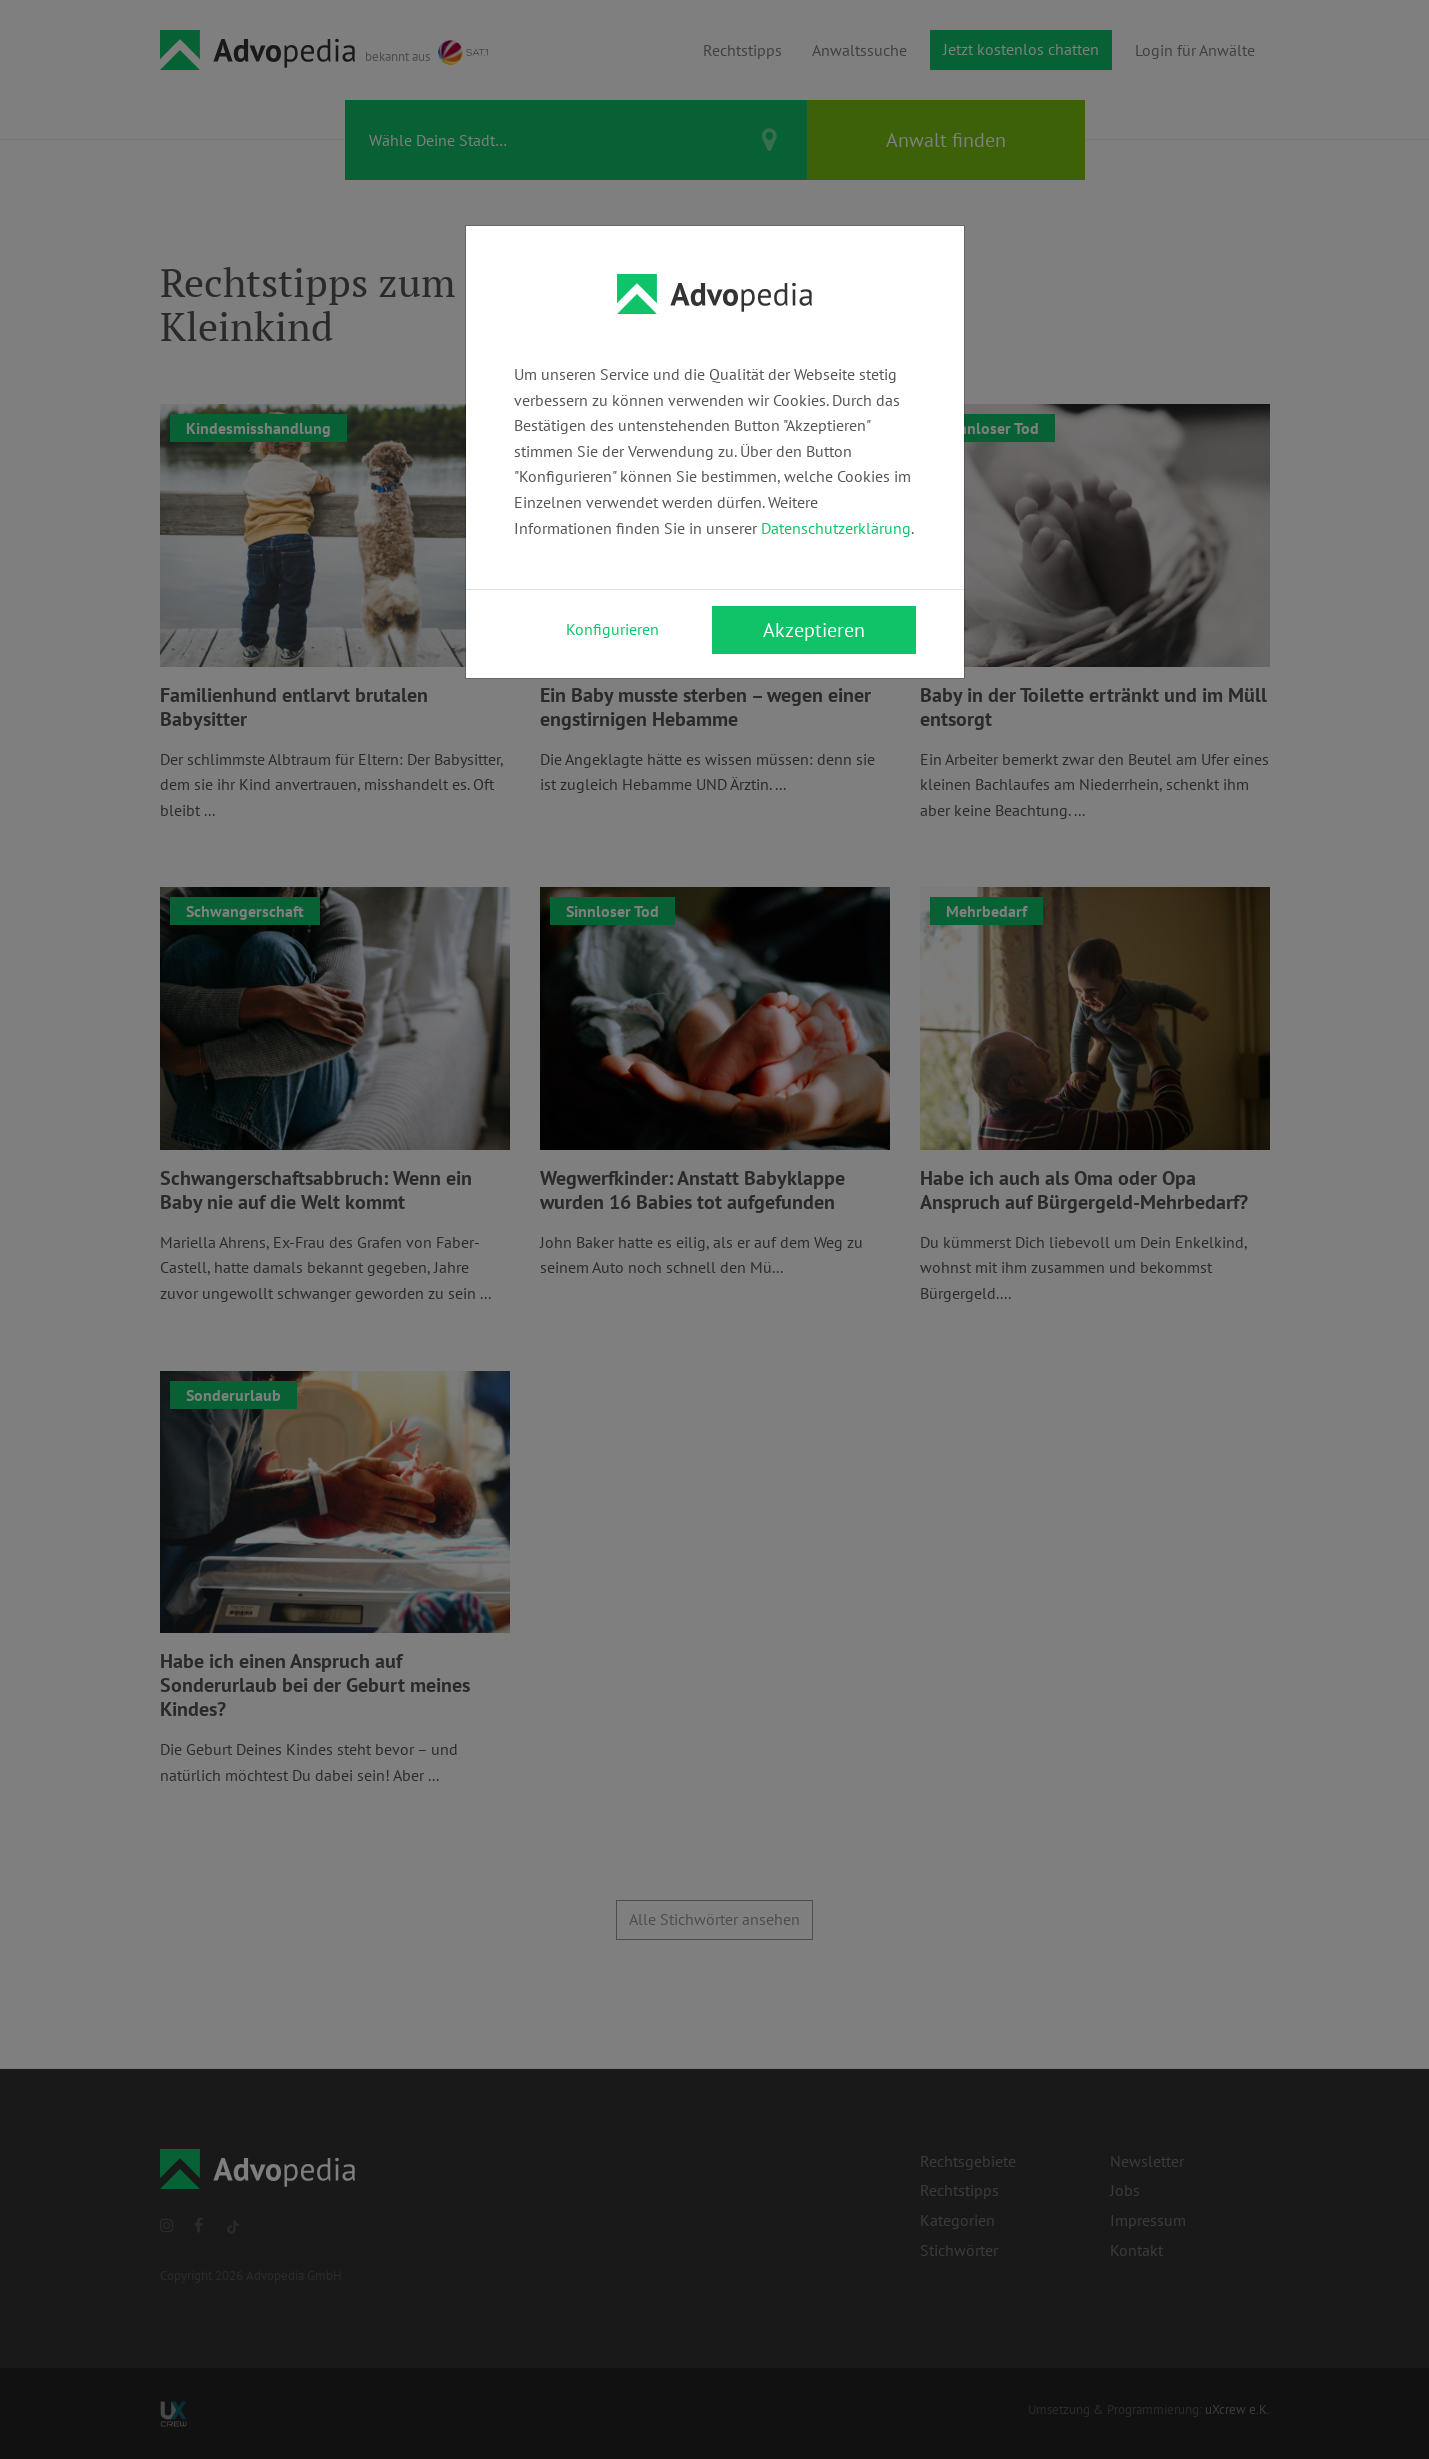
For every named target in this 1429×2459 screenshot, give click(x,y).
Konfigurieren (612, 629)
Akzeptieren (814, 630)
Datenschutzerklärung (836, 528)
